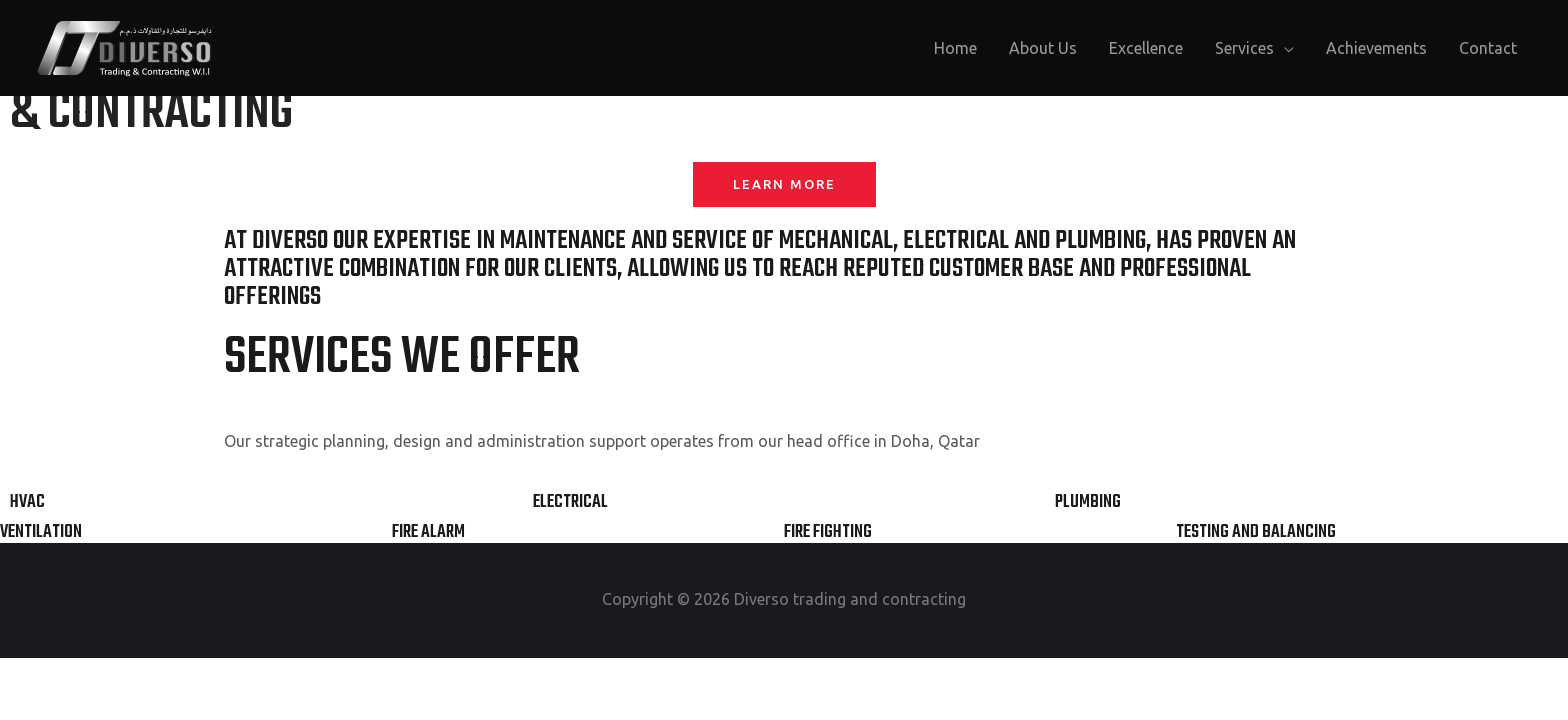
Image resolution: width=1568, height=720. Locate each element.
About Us (1043, 48)
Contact (1488, 48)
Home (955, 48)
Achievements (1376, 48)
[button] (784, 184)
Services (1244, 48)
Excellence (1146, 48)
